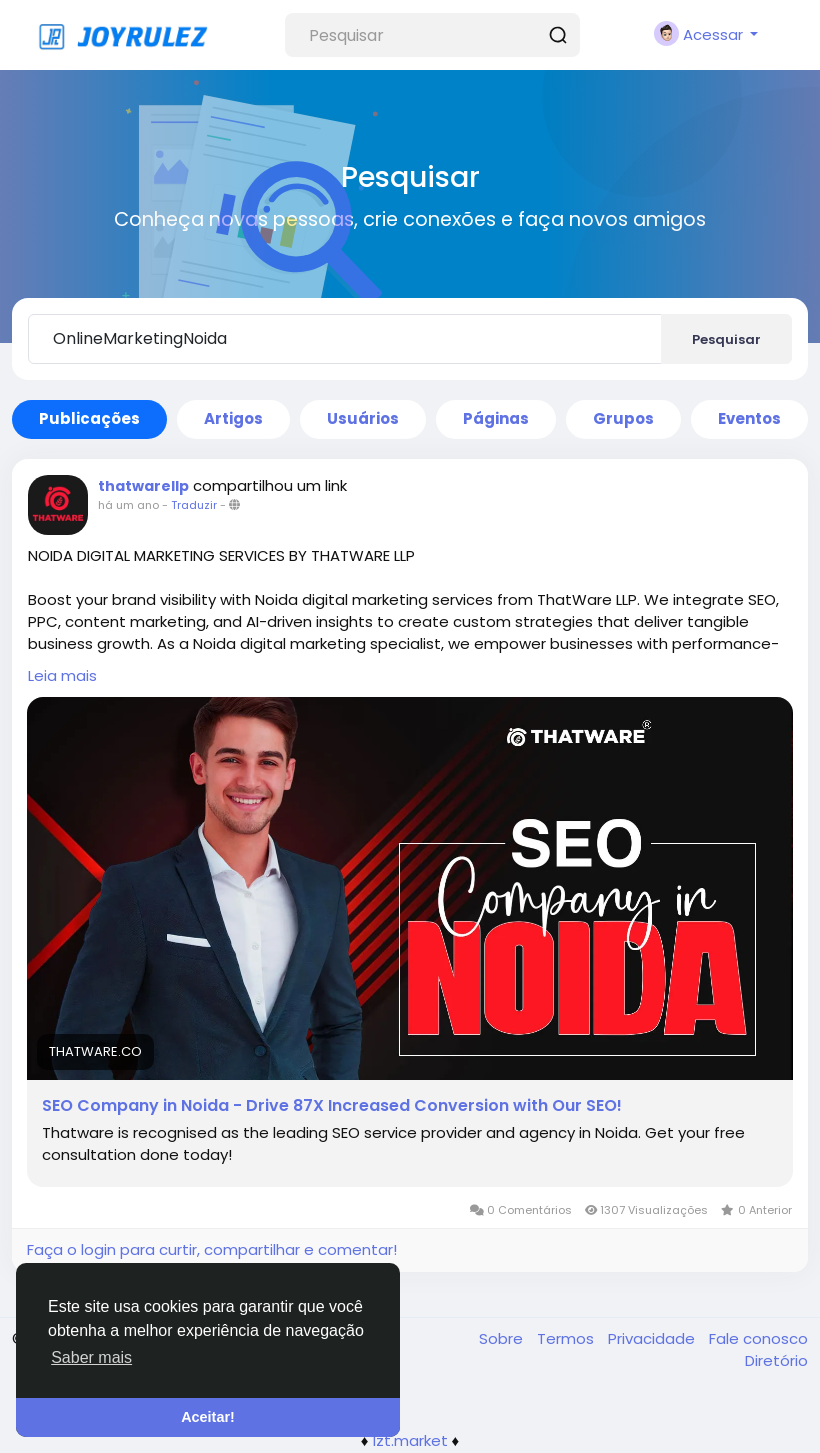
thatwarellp (143, 486)
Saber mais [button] (91, 1357)
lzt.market (410, 1440)
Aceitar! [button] (208, 1417)
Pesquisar (726, 339)
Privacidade (653, 1338)
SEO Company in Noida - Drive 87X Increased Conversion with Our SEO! (332, 1106)
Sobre (503, 1338)
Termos (567, 1338)
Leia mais (62, 675)
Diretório (776, 1360)
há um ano (128, 505)
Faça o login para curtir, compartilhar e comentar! (212, 1249)
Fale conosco (758, 1338)
